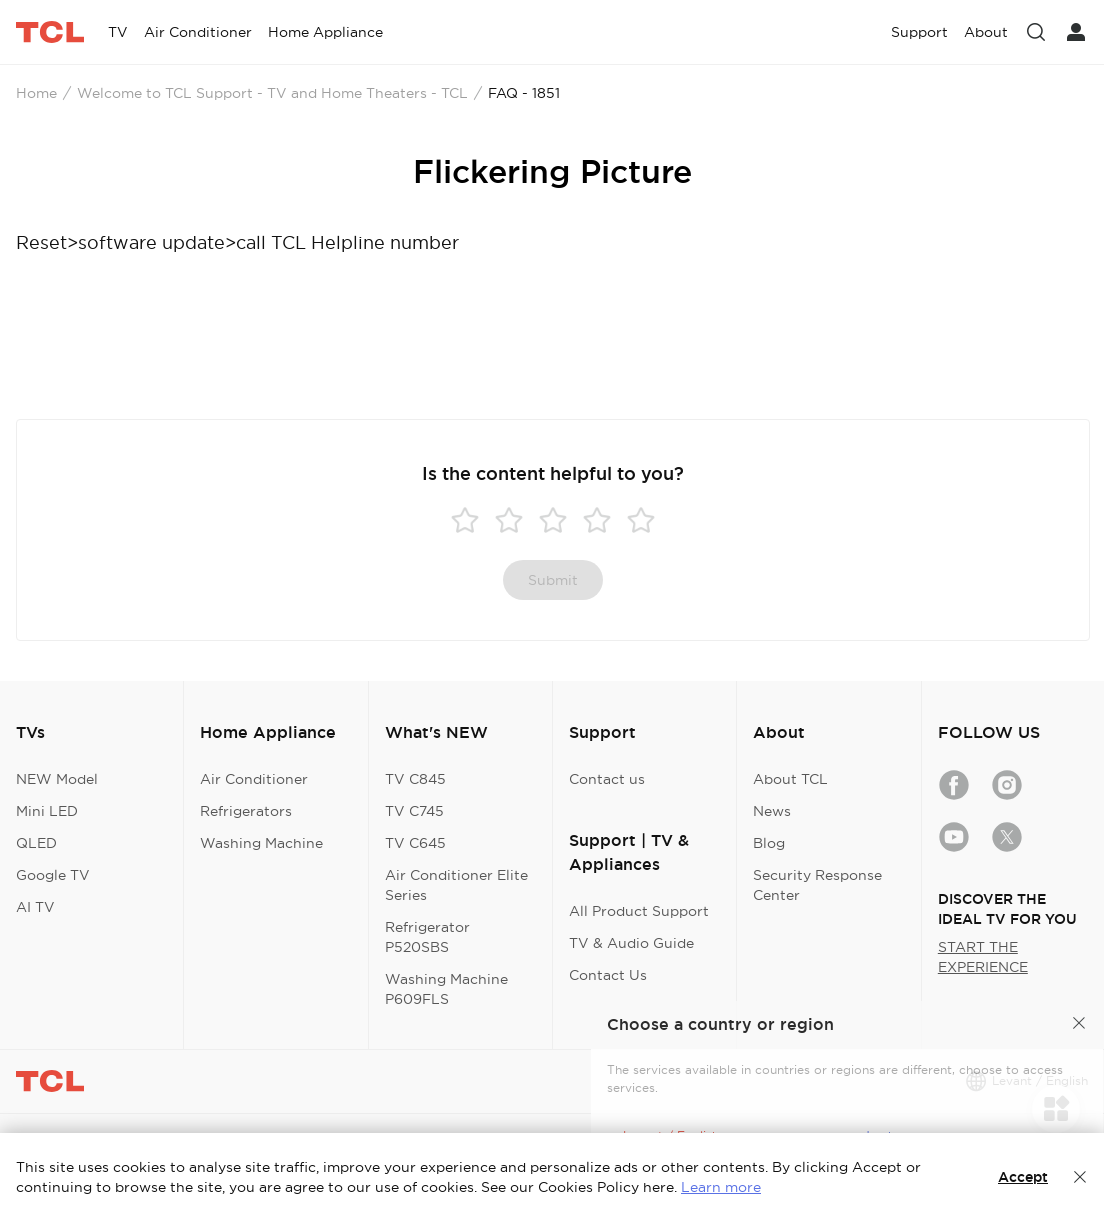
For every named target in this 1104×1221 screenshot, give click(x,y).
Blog (769, 843)
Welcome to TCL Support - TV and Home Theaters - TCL (272, 93)
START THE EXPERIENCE (983, 957)
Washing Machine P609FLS (446, 989)
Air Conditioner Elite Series (456, 885)
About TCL (790, 779)
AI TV (35, 907)
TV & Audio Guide (631, 943)
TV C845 (415, 779)
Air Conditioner (254, 779)
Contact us (607, 779)
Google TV (53, 875)
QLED (36, 843)
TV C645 (415, 843)
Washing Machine (261, 843)
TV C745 (414, 811)
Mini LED (47, 811)
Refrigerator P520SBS (427, 937)
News (772, 811)
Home (36, 93)
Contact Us (608, 975)
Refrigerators (246, 811)
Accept (1023, 1177)
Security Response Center (817, 885)
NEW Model (57, 779)
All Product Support (639, 911)
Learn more (721, 1187)
